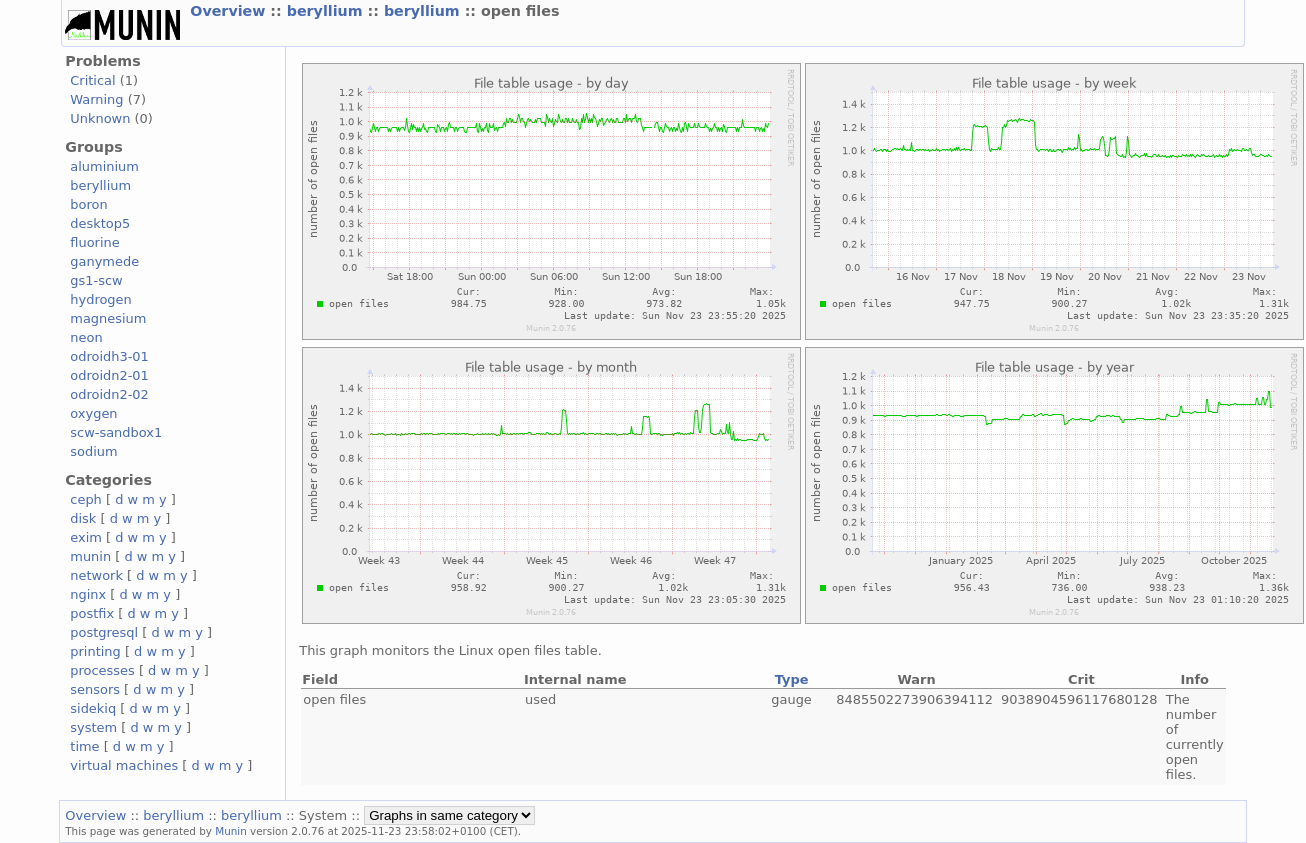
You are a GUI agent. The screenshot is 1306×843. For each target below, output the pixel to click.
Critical (92, 80)
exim (86, 537)
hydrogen (100, 299)
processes (102, 670)
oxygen (93, 413)
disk (83, 518)
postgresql (104, 632)
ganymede (104, 261)
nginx (88, 594)
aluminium (104, 166)
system (93, 727)
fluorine (94, 242)
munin (90, 556)
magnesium (108, 318)
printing (95, 651)
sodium (93, 451)
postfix (92, 613)
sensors (95, 689)
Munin (231, 831)
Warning (96, 99)
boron (88, 204)
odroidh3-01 (109, 356)
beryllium (327, 11)
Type (792, 679)
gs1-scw (96, 280)
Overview (230, 11)
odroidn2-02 (109, 394)
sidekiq (93, 708)
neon (86, 337)
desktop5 (100, 223)
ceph (86, 499)
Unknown (100, 118)
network (96, 575)
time (84, 746)
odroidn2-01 (109, 375)
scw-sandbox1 (116, 432)
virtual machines (124, 765)
